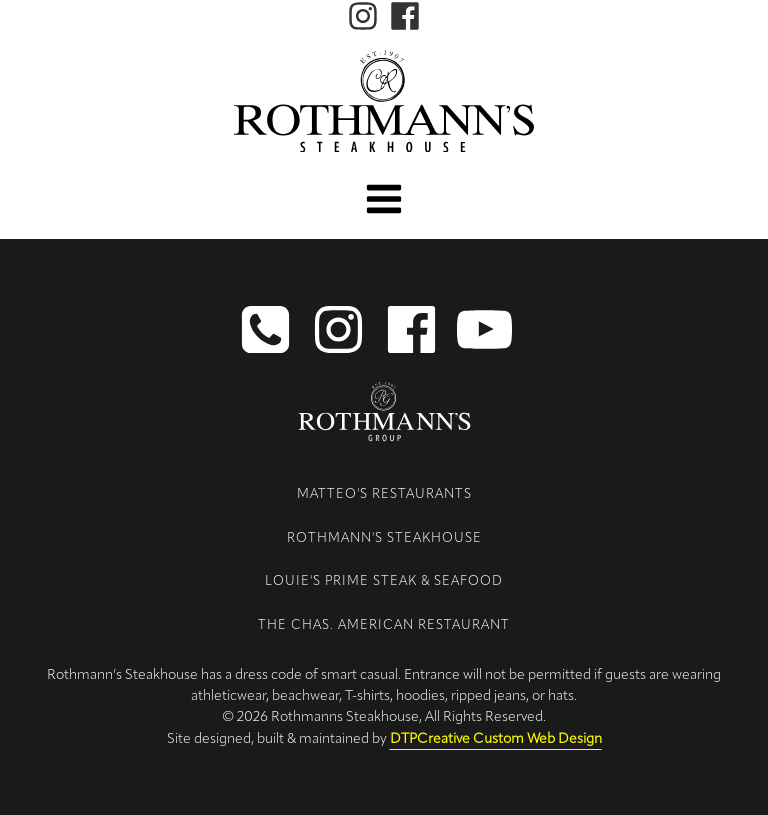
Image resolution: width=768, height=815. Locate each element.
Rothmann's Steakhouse (384, 538)
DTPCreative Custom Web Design (496, 739)
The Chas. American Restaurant (384, 625)
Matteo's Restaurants (384, 494)
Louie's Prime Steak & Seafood (384, 581)
